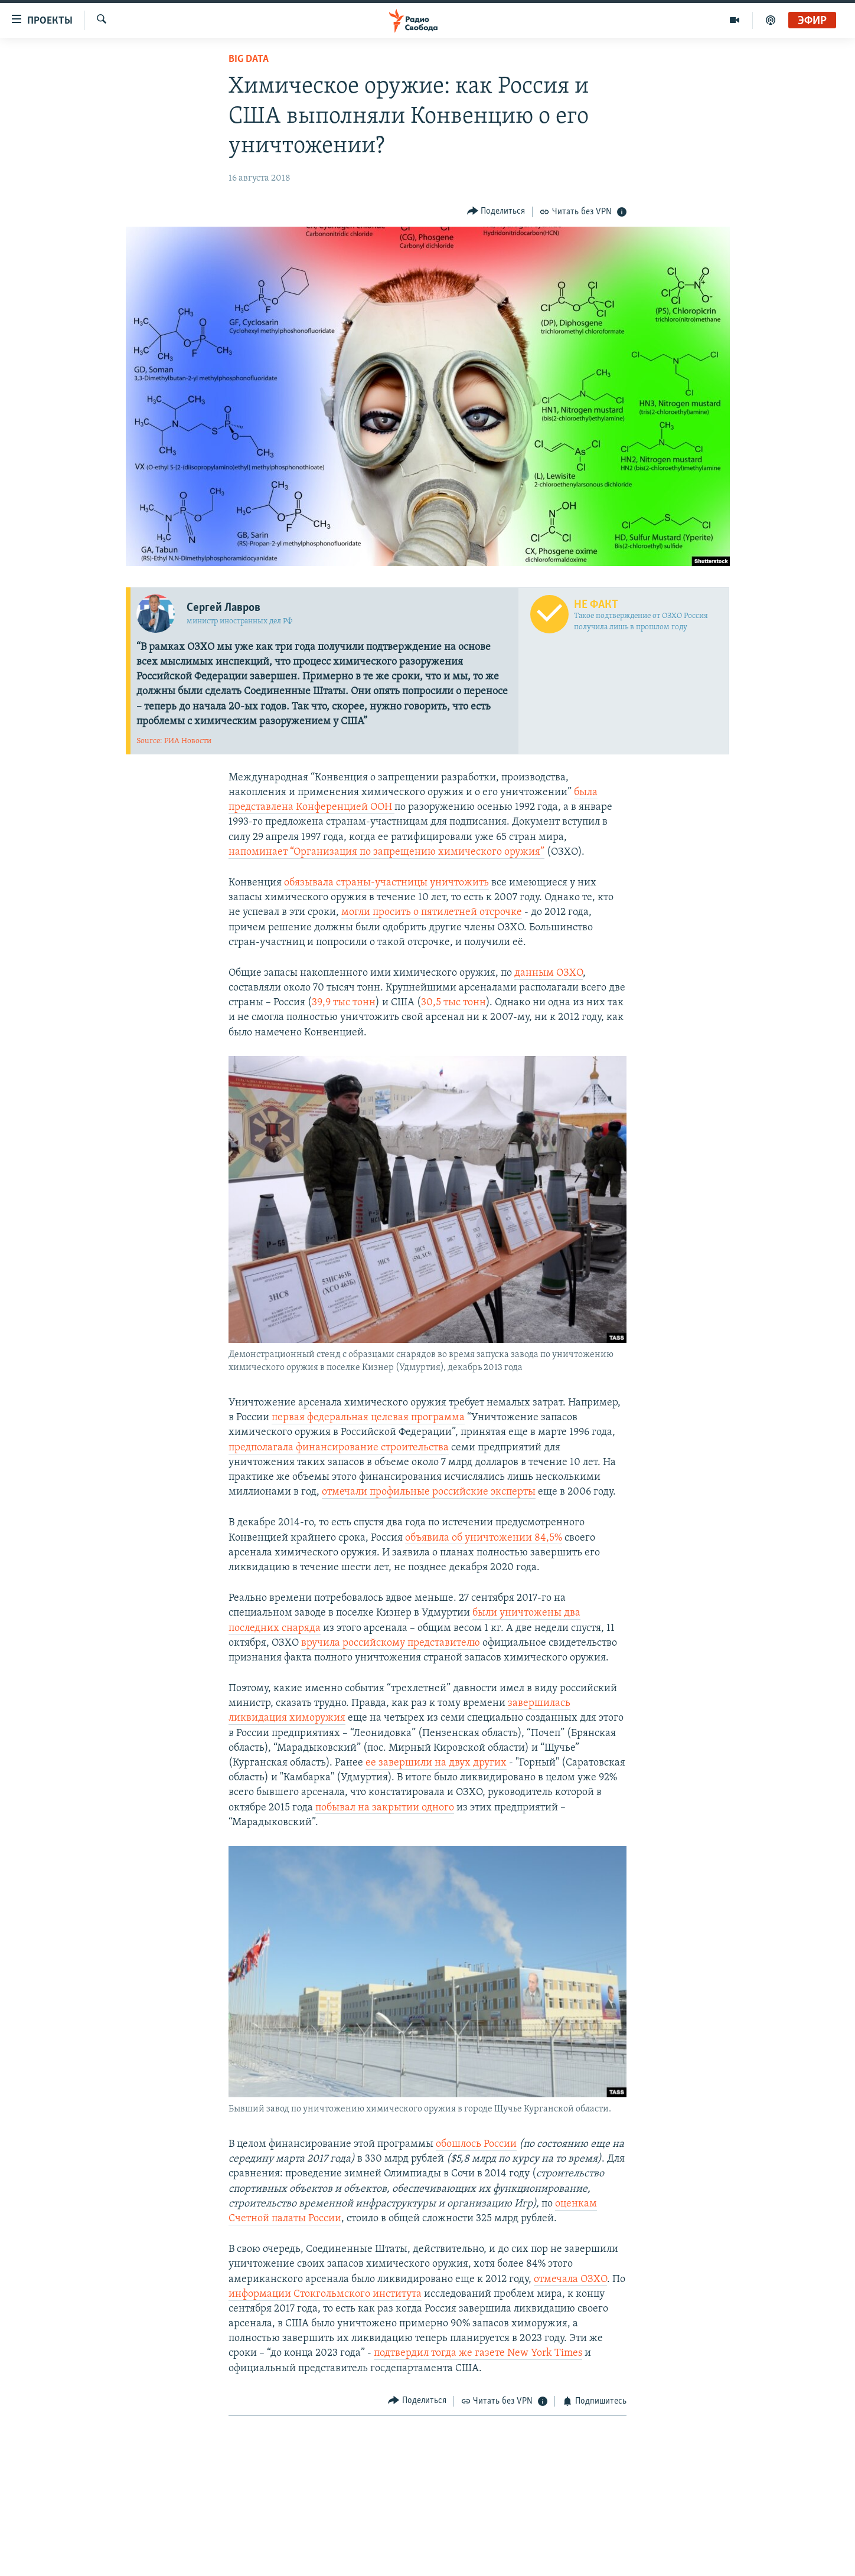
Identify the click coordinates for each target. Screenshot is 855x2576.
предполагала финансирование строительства (339, 1447)
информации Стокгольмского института (325, 2294)
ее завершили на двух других (436, 1762)
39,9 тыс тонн (344, 1002)
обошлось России (476, 2144)
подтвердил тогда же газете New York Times (478, 2353)
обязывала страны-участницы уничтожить (386, 882)
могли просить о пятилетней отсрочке (431, 912)
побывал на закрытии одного (384, 1807)
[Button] (496, 211)
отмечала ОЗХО (570, 2279)
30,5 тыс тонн (453, 1002)
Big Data (249, 59)
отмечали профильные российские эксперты (429, 1492)
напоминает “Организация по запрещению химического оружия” (386, 852)
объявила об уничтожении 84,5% (483, 1538)
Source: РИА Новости (173, 741)
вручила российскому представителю (390, 1643)
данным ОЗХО (548, 973)
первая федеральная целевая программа (368, 1417)
